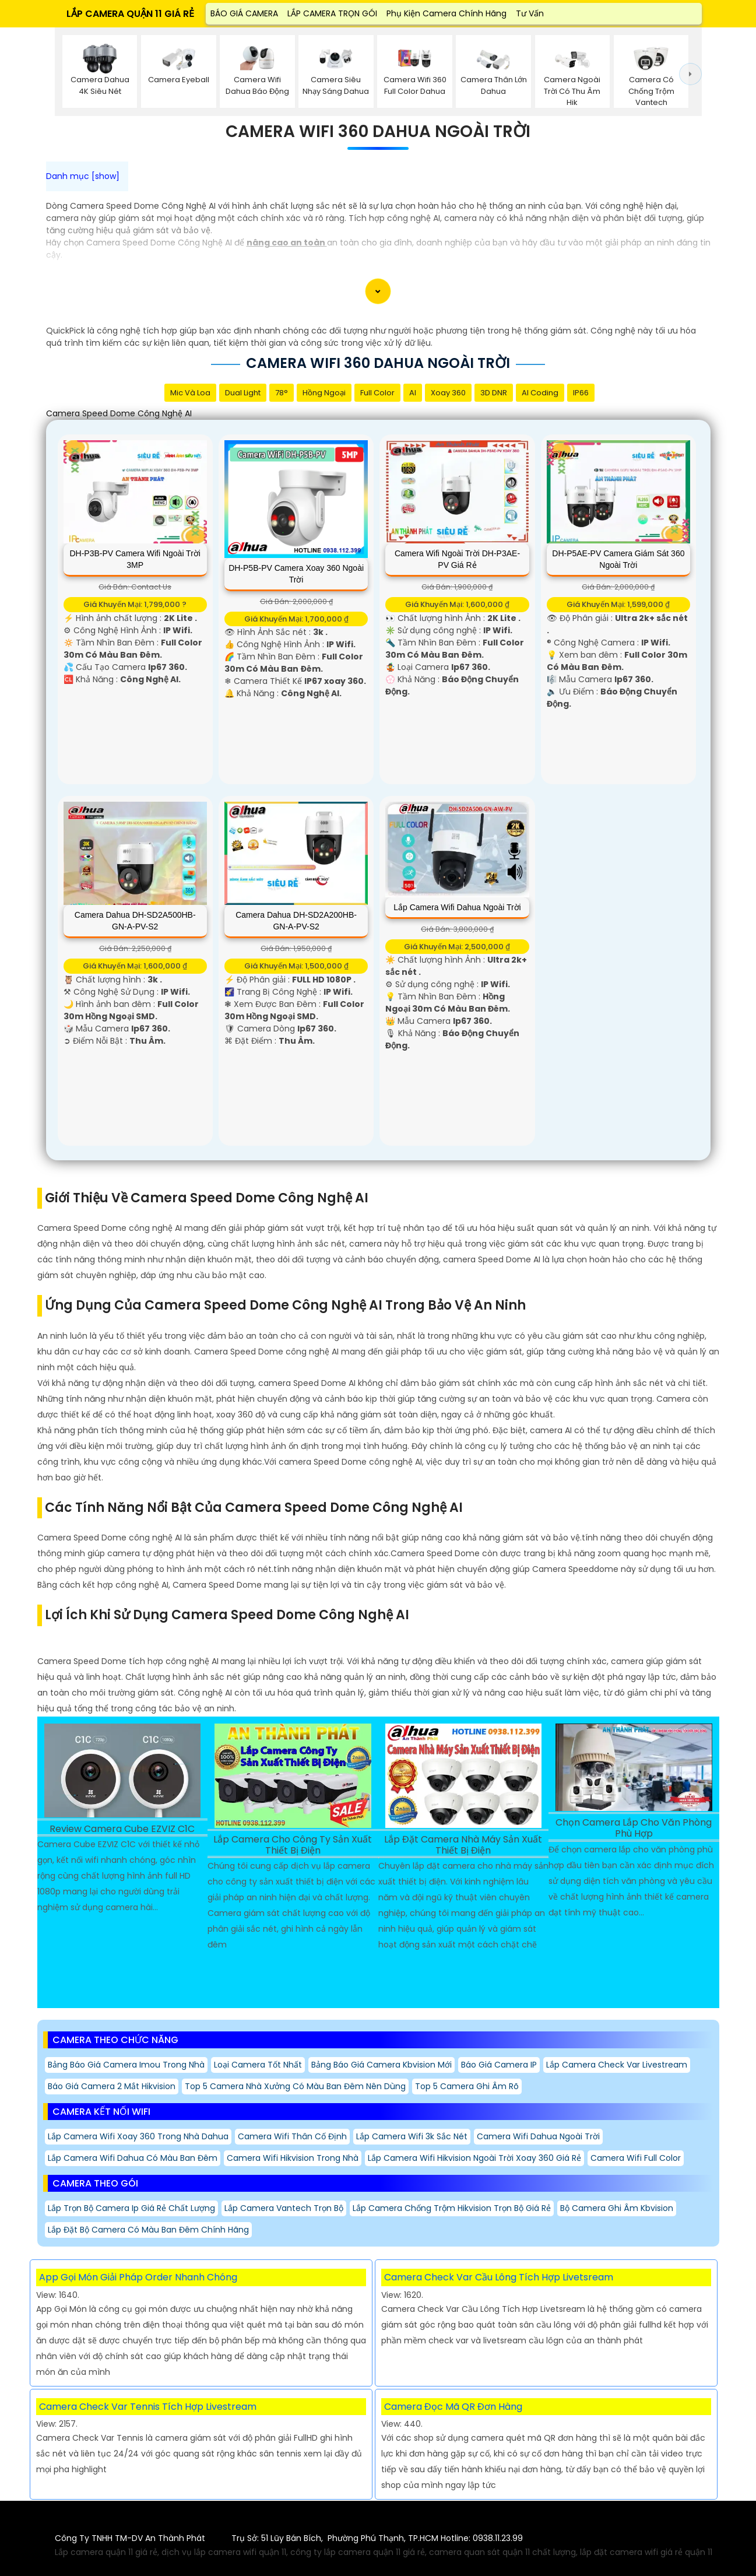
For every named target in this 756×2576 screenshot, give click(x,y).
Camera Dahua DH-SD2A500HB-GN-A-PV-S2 (135, 920)
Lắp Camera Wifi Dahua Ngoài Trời (457, 907)
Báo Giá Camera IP (499, 2064)
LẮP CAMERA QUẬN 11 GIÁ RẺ (130, 13)
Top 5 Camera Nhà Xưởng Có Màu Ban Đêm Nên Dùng (295, 2086)
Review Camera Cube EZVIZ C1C (122, 1829)
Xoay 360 (448, 392)
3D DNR (493, 392)
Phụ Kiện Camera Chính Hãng (446, 13)
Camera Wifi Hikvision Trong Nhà (292, 2158)
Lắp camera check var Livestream (616, 2064)
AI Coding (540, 392)
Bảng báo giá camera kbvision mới (381, 2064)
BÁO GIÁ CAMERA (244, 13)
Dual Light (243, 392)
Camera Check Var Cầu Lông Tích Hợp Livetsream (498, 2277)
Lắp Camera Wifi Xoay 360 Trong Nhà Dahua (138, 2136)
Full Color (377, 392)
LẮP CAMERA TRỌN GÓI (332, 13)
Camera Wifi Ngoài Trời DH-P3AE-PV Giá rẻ (457, 559)
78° (281, 392)
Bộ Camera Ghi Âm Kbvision (616, 2208)
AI (412, 392)
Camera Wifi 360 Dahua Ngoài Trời (378, 132)
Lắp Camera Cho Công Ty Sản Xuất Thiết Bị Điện (292, 1845)
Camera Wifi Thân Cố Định (292, 2136)
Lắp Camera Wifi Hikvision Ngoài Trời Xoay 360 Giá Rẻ (474, 2158)
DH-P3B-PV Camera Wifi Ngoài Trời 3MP (135, 559)
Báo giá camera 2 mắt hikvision (111, 2086)
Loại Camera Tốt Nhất (258, 2064)
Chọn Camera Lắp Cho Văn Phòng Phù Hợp (633, 1828)
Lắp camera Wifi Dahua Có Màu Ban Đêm (132, 2158)
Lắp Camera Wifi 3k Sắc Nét (411, 2136)
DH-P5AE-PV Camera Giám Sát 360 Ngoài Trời (618, 559)
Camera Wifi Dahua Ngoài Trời (538, 2136)
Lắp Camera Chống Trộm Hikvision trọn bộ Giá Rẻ (452, 2208)
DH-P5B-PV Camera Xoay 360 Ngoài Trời (296, 573)
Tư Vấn (530, 13)
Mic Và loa (190, 392)
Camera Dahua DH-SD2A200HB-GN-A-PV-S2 (296, 920)
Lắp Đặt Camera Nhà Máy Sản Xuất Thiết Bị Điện (463, 1845)
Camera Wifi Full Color (635, 2158)
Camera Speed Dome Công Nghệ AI (119, 413)
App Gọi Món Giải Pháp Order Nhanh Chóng (138, 2277)
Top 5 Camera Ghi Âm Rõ (467, 2086)
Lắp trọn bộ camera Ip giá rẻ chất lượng (131, 2208)
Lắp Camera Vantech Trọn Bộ (283, 2208)
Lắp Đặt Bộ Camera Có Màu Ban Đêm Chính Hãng (148, 2229)
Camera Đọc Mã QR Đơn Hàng (453, 2406)
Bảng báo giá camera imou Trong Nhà (126, 2064)
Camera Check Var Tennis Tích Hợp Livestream (147, 2406)
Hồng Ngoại (324, 392)
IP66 (581, 392)
